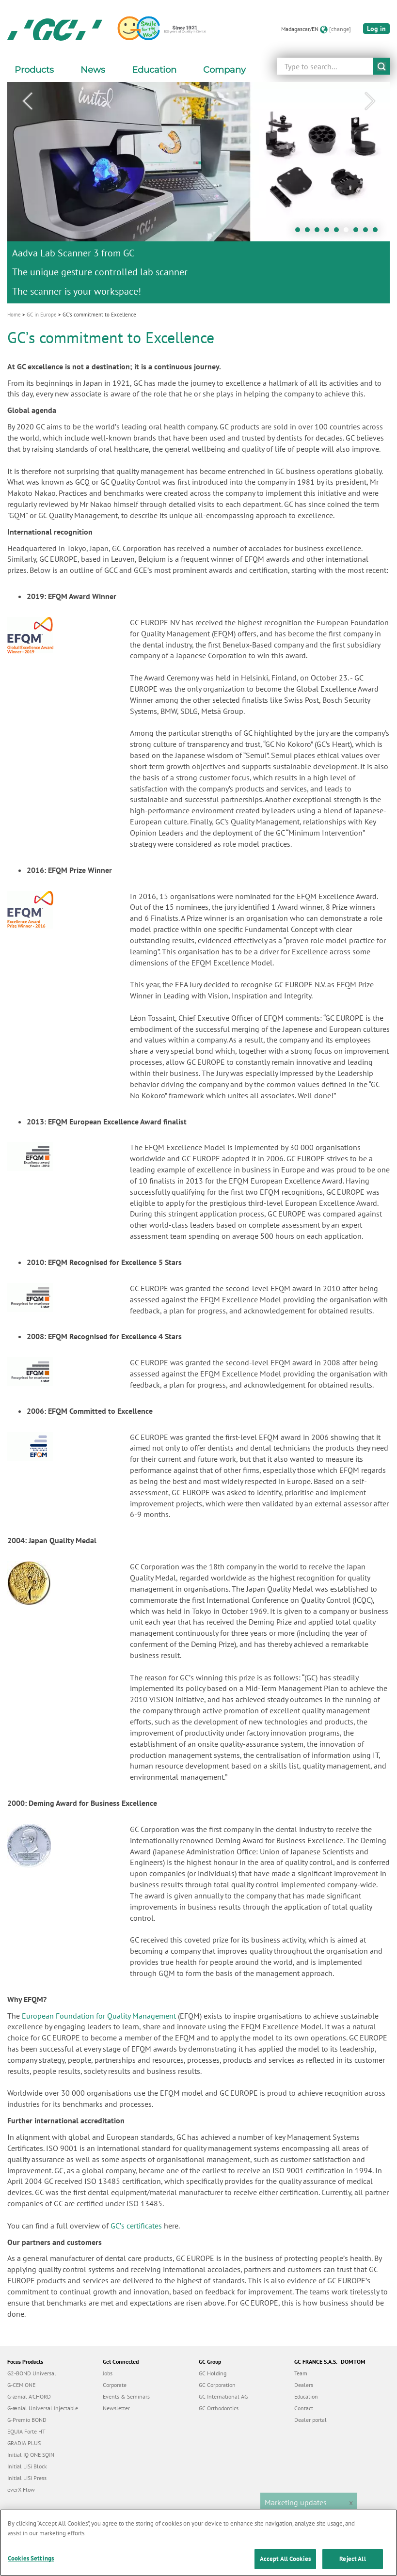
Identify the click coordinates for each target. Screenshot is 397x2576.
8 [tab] (368, 232)
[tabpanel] (198, 192)
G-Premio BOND (27, 2419)
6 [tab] (348, 232)
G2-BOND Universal (31, 2373)
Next (370, 101)
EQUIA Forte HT (26, 2431)
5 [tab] (339, 232)
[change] (340, 28)
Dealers (303, 2384)
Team (300, 2373)
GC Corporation (217, 2384)
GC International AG (223, 2396)
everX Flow (21, 2489)
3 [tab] (319, 232)
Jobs (107, 2373)
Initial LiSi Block (27, 2466)
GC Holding (212, 2373)
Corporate (115, 2384)
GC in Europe (42, 314)
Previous (27, 101)
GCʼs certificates (136, 2225)
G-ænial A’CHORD (29, 2396)
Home (14, 314)
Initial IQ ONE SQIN (30, 2454)
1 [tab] (300, 232)
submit (381, 66)
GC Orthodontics (218, 2408)
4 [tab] (329, 232)
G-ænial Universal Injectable (42, 2408)
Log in (376, 28)
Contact (303, 2408)
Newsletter (116, 2408)
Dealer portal (310, 2419)
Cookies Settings (31, 2564)
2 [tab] (310, 232)
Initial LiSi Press (27, 2477)
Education (306, 2396)
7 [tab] (358, 232)
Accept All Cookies (285, 2564)
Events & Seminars (126, 2396)
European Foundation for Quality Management (99, 2016)
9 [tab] (377, 232)
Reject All (352, 2564)
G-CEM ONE (21, 2384)
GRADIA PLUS (24, 2443)
